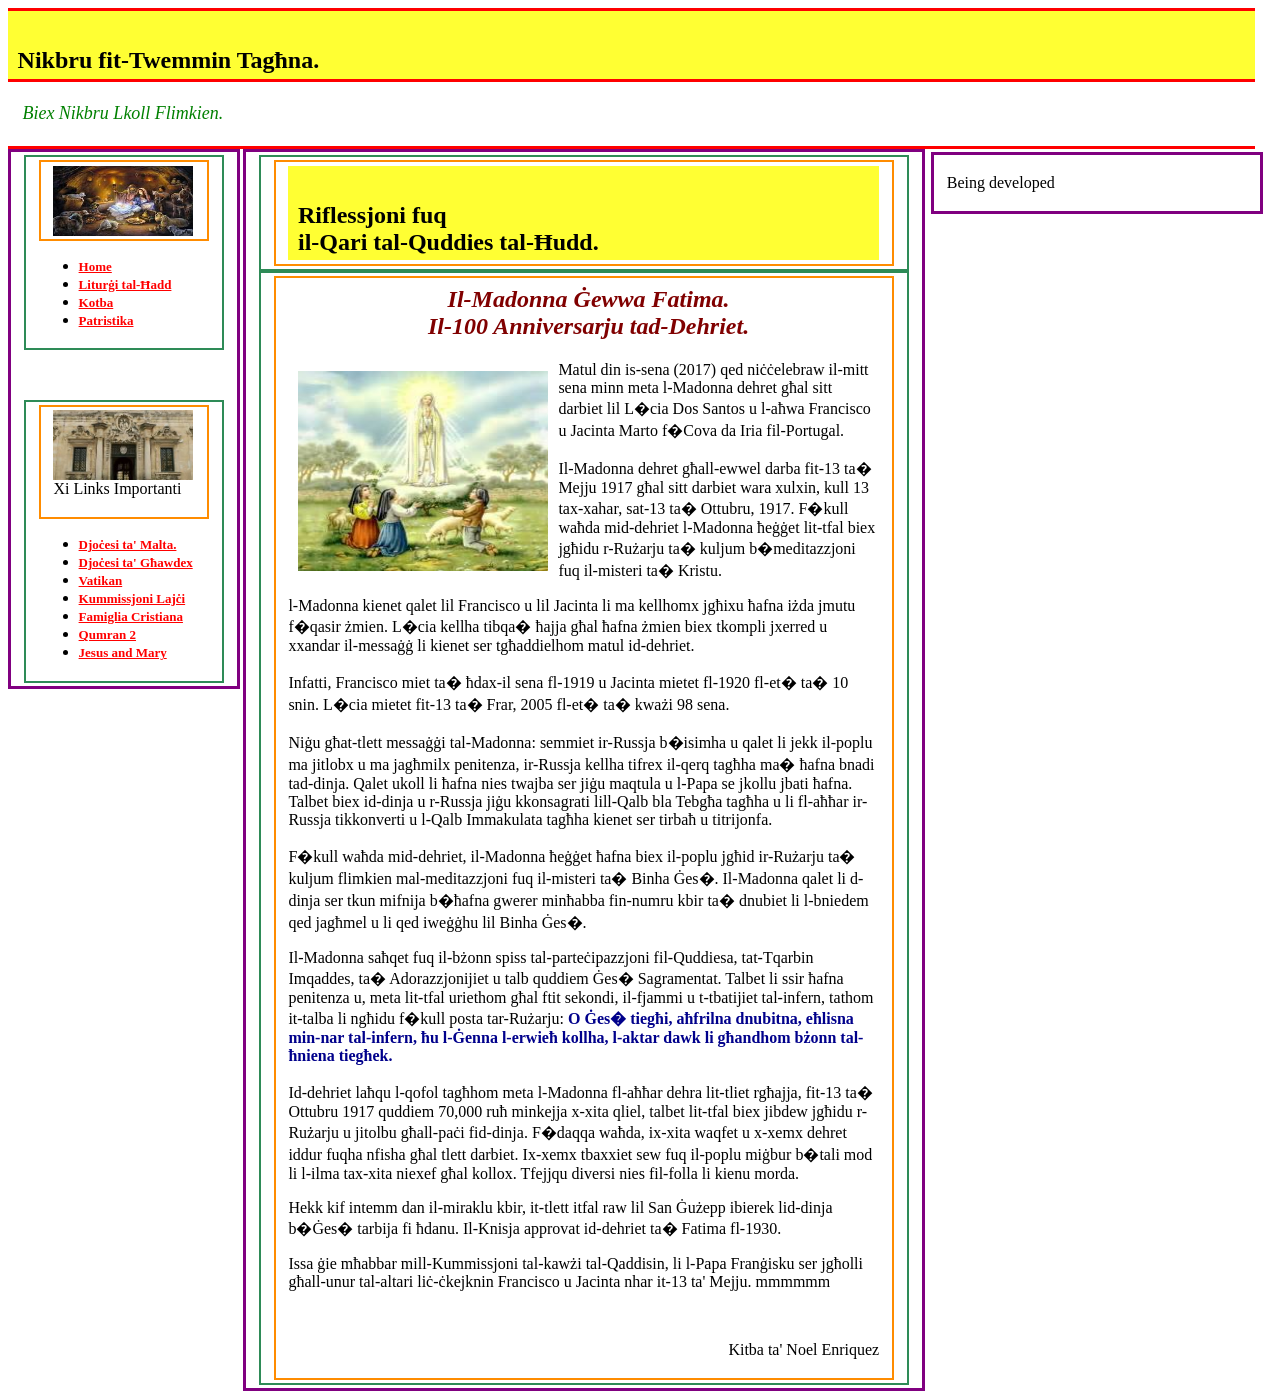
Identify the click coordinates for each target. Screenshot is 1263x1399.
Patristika (106, 320)
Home (95, 266)
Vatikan (101, 580)
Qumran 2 (107, 634)
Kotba (96, 302)
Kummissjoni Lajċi (132, 598)
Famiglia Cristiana (131, 616)
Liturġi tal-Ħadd (125, 284)
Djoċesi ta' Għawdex (136, 562)
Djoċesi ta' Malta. (128, 544)
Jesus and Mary (123, 652)
